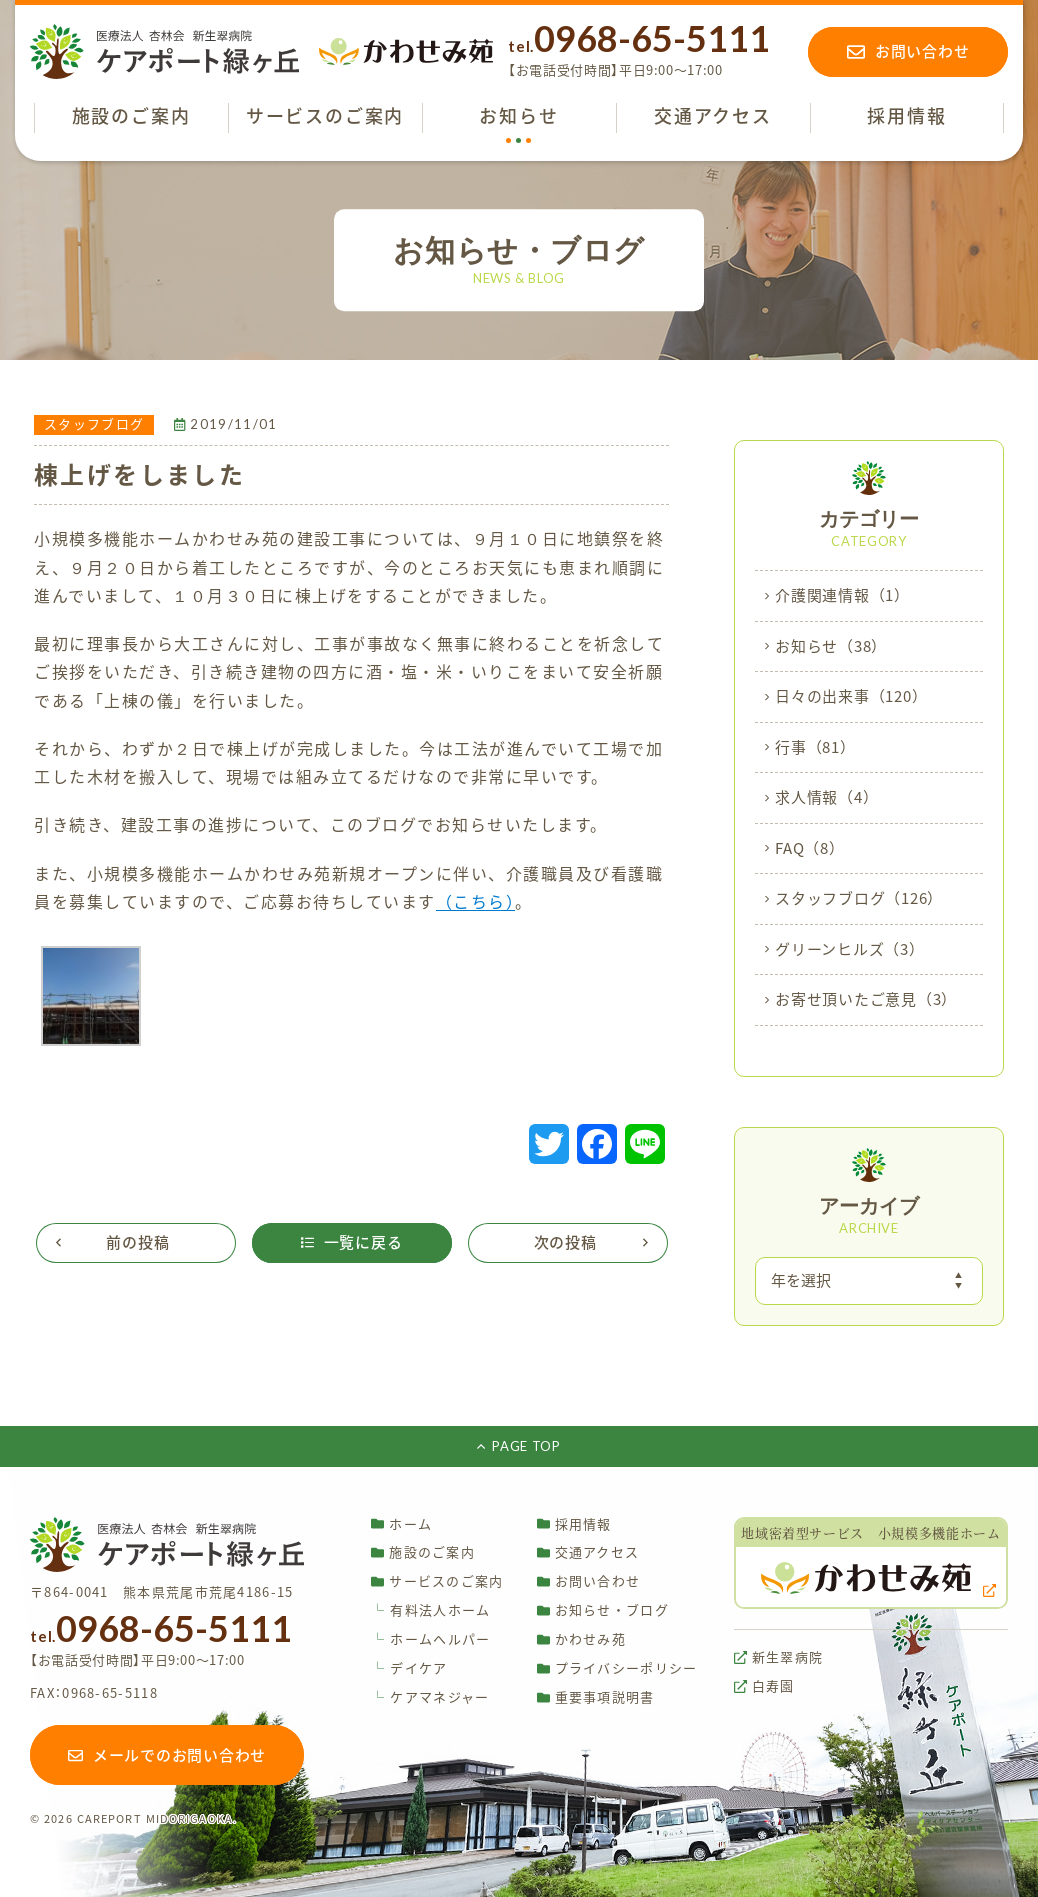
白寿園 (764, 1686)
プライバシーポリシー (617, 1668)
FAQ (810, 849)
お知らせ (831, 647)
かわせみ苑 (582, 1639)
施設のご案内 (423, 1552)
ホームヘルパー (430, 1639)
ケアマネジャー (430, 1697)
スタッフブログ (859, 899)
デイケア (409, 1668)
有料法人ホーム (430, 1610)
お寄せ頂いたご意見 (866, 1000)
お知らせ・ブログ (603, 1610)
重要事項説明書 (596, 1697)
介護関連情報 (842, 596)
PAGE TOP (518, 1446)
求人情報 (826, 798)
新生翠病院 (779, 1657)
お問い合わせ (589, 1581)
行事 (815, 748)
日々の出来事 (851, 697)
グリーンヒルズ (850, 950)
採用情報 (574, 1523)
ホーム (401, 1523)
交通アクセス (588, 1552)
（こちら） (476, 902)
